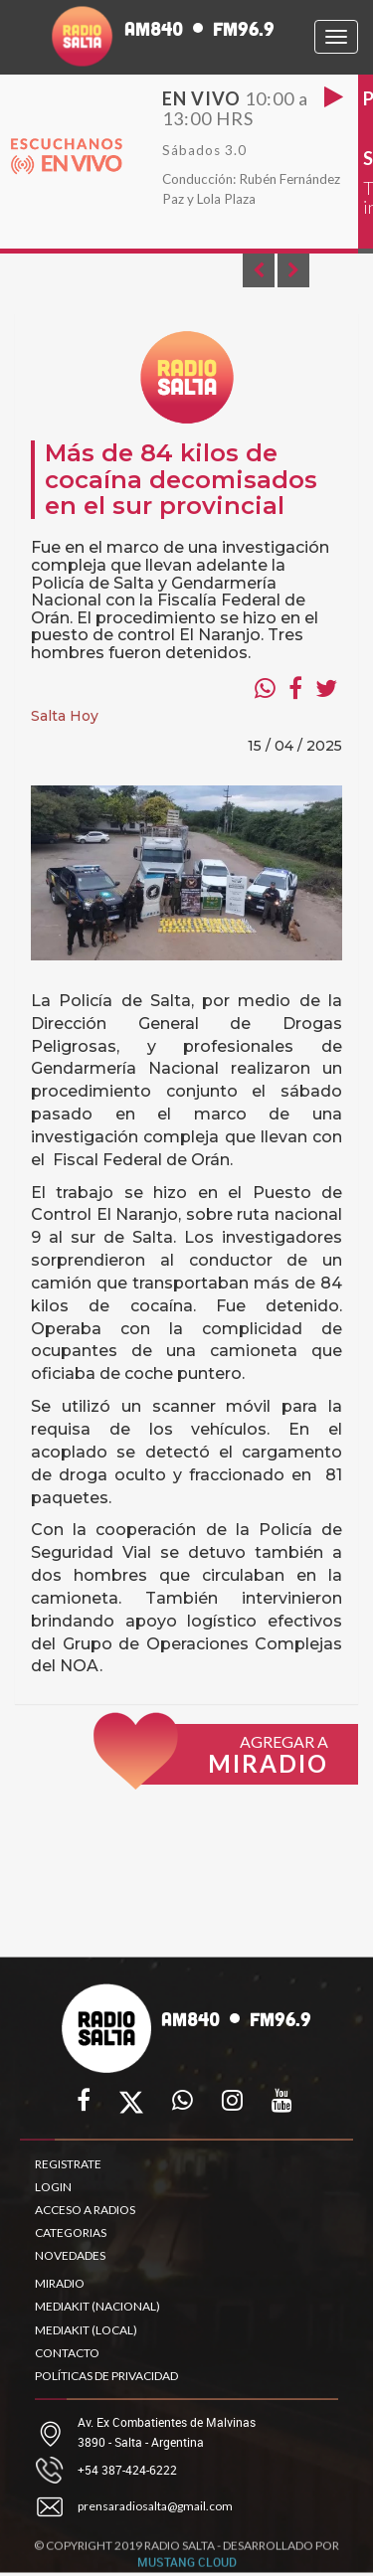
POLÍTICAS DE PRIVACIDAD (106, 2375)
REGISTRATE (68, 2163)
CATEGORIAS (70, 2232)
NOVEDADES (70, 2255)
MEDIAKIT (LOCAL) (86, 2329)
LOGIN (53, 2186)
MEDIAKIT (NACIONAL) (97, 2306)
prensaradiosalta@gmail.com (155, 2505)
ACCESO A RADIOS (85, 2209)
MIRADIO (60, 2283)
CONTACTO (67, 2352)
